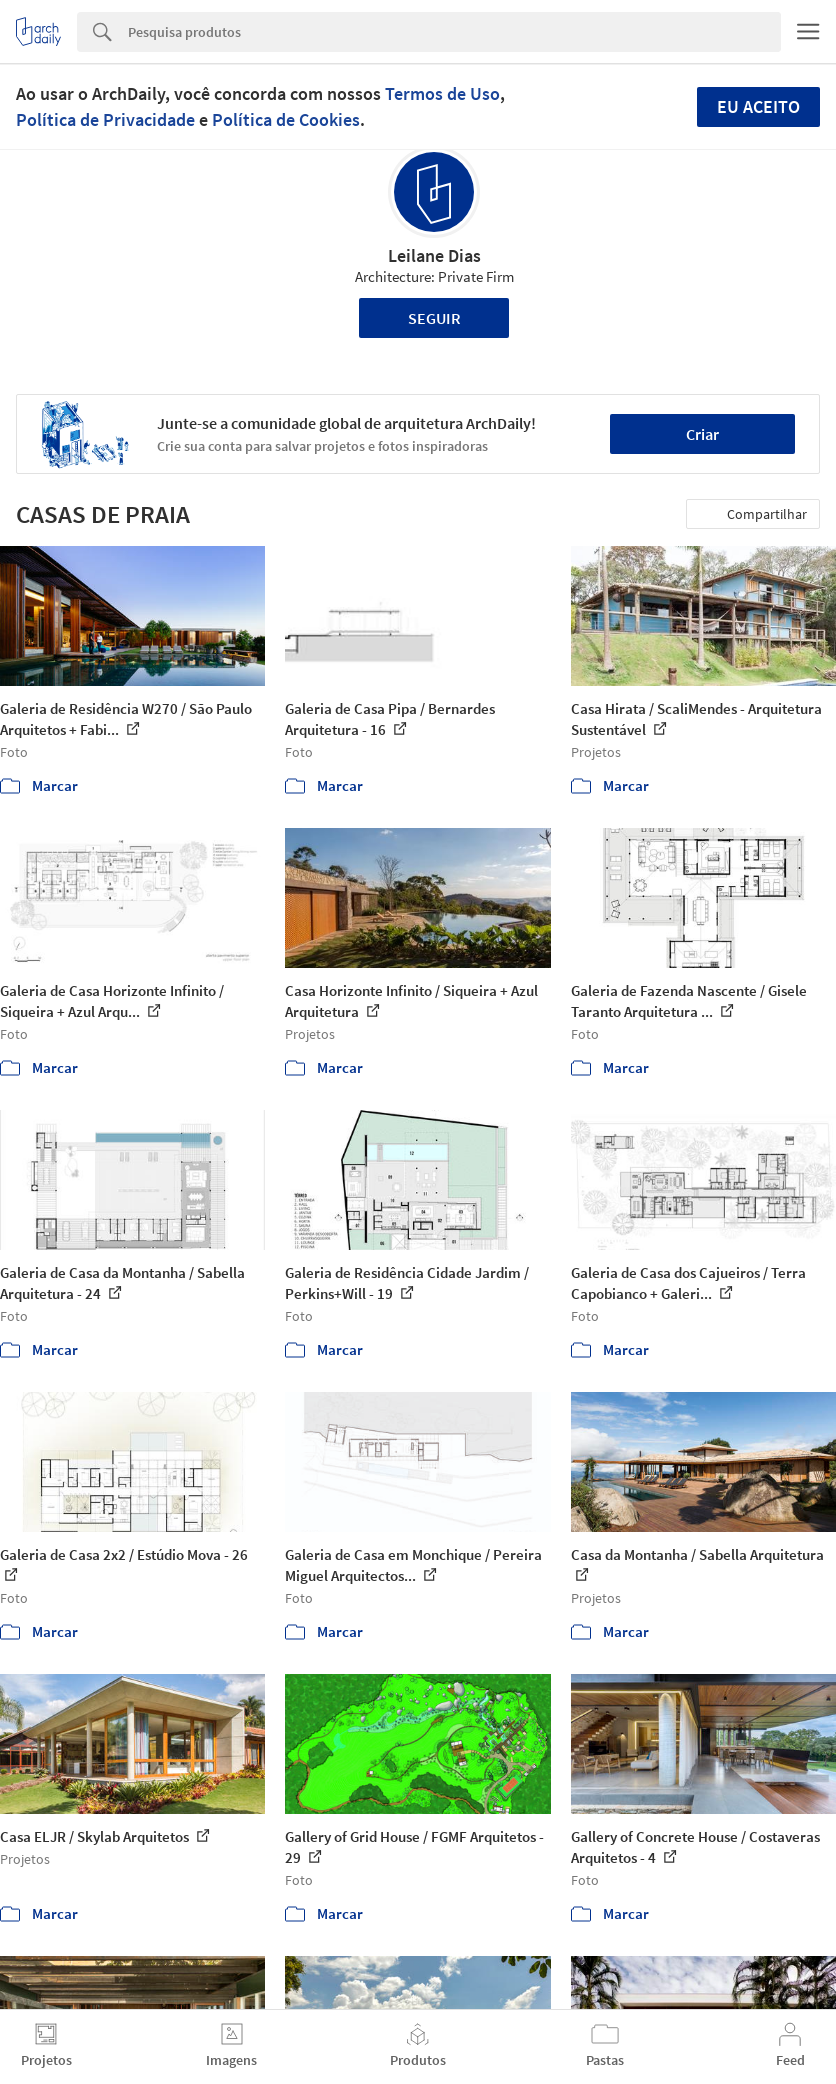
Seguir (434, 318)
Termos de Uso (442, 93)
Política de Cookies (286, 119)
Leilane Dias (434, 255)
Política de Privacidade (105, 119)
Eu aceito (758, 106)
